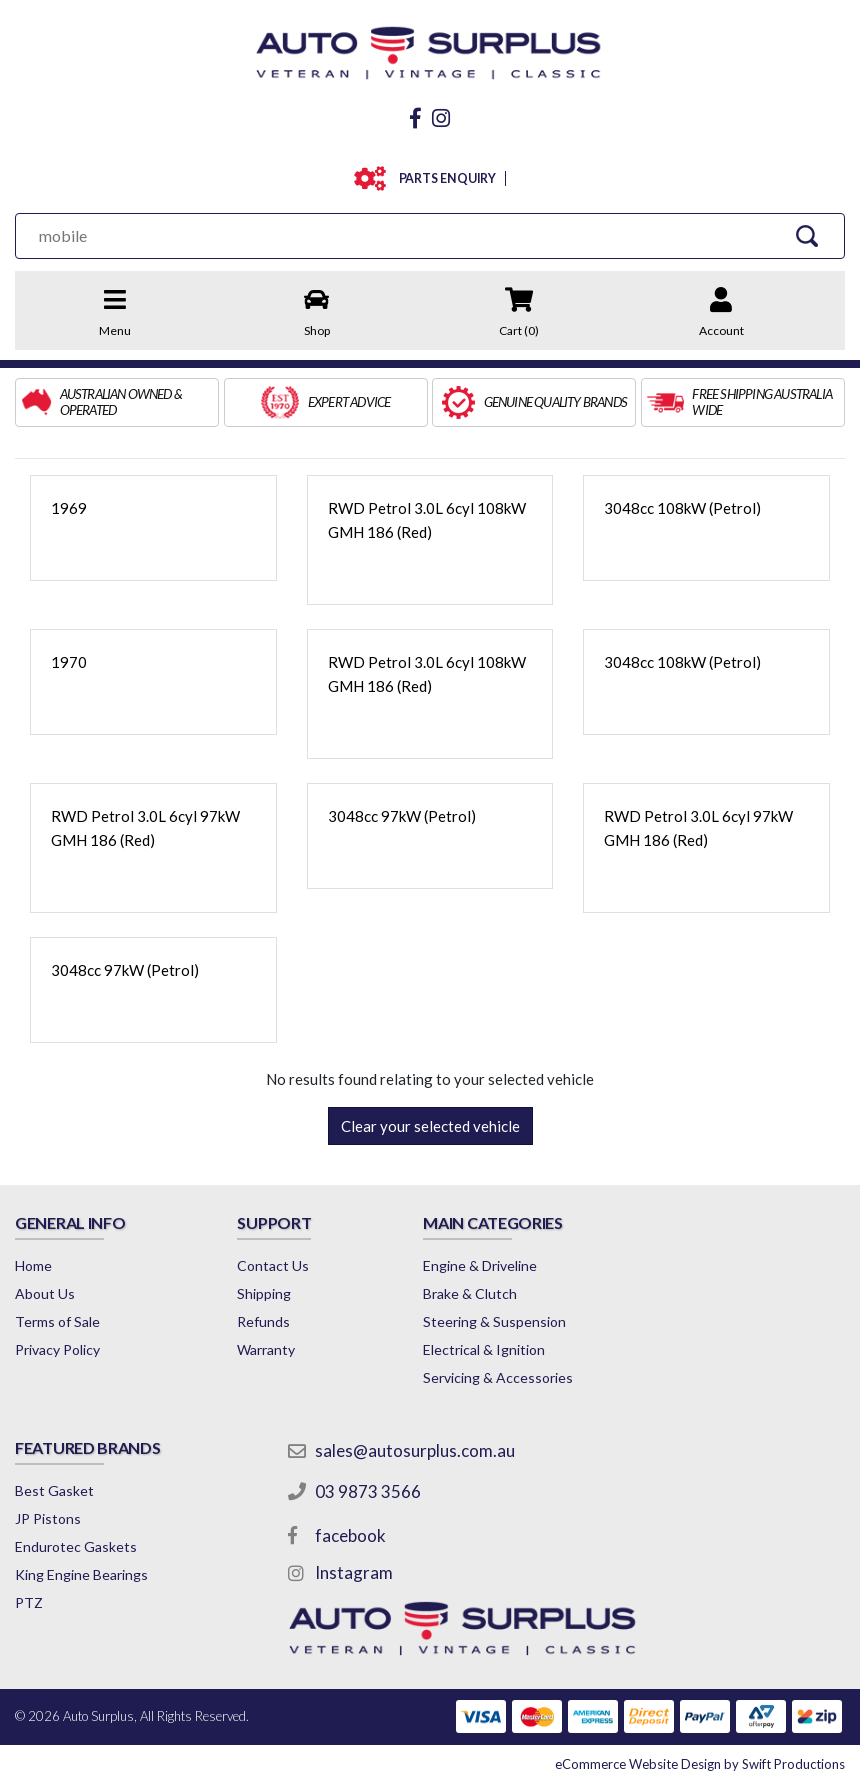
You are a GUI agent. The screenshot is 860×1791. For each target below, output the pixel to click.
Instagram (354, 1572)
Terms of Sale (57, 1321)
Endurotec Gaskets (76, 1546)
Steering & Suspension (494, 1321)
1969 (69, 508)
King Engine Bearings (81, 1574)
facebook (350, 1535)
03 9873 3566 (368, 1491)
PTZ (29, 1602)
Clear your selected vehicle (430, 1126)
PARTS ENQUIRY (443, 178)
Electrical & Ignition (484, 1349)
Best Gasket (54, 1490)
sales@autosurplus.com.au (415, 1450)
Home (33, 1265)
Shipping (264, 1293)
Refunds (263, 1321)
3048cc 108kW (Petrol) (682, 508)
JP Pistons (48, 1518)
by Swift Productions (700, 1764)
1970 (69, 662)
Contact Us (273, 1265)
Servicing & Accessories (498, 1377)
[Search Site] (806, 235)
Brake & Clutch (470, 1293)
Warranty (266, 1349)
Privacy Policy (57, 1349)
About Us (45, 1293)
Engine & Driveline (480, 1265)
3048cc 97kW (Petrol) (402, 816)
